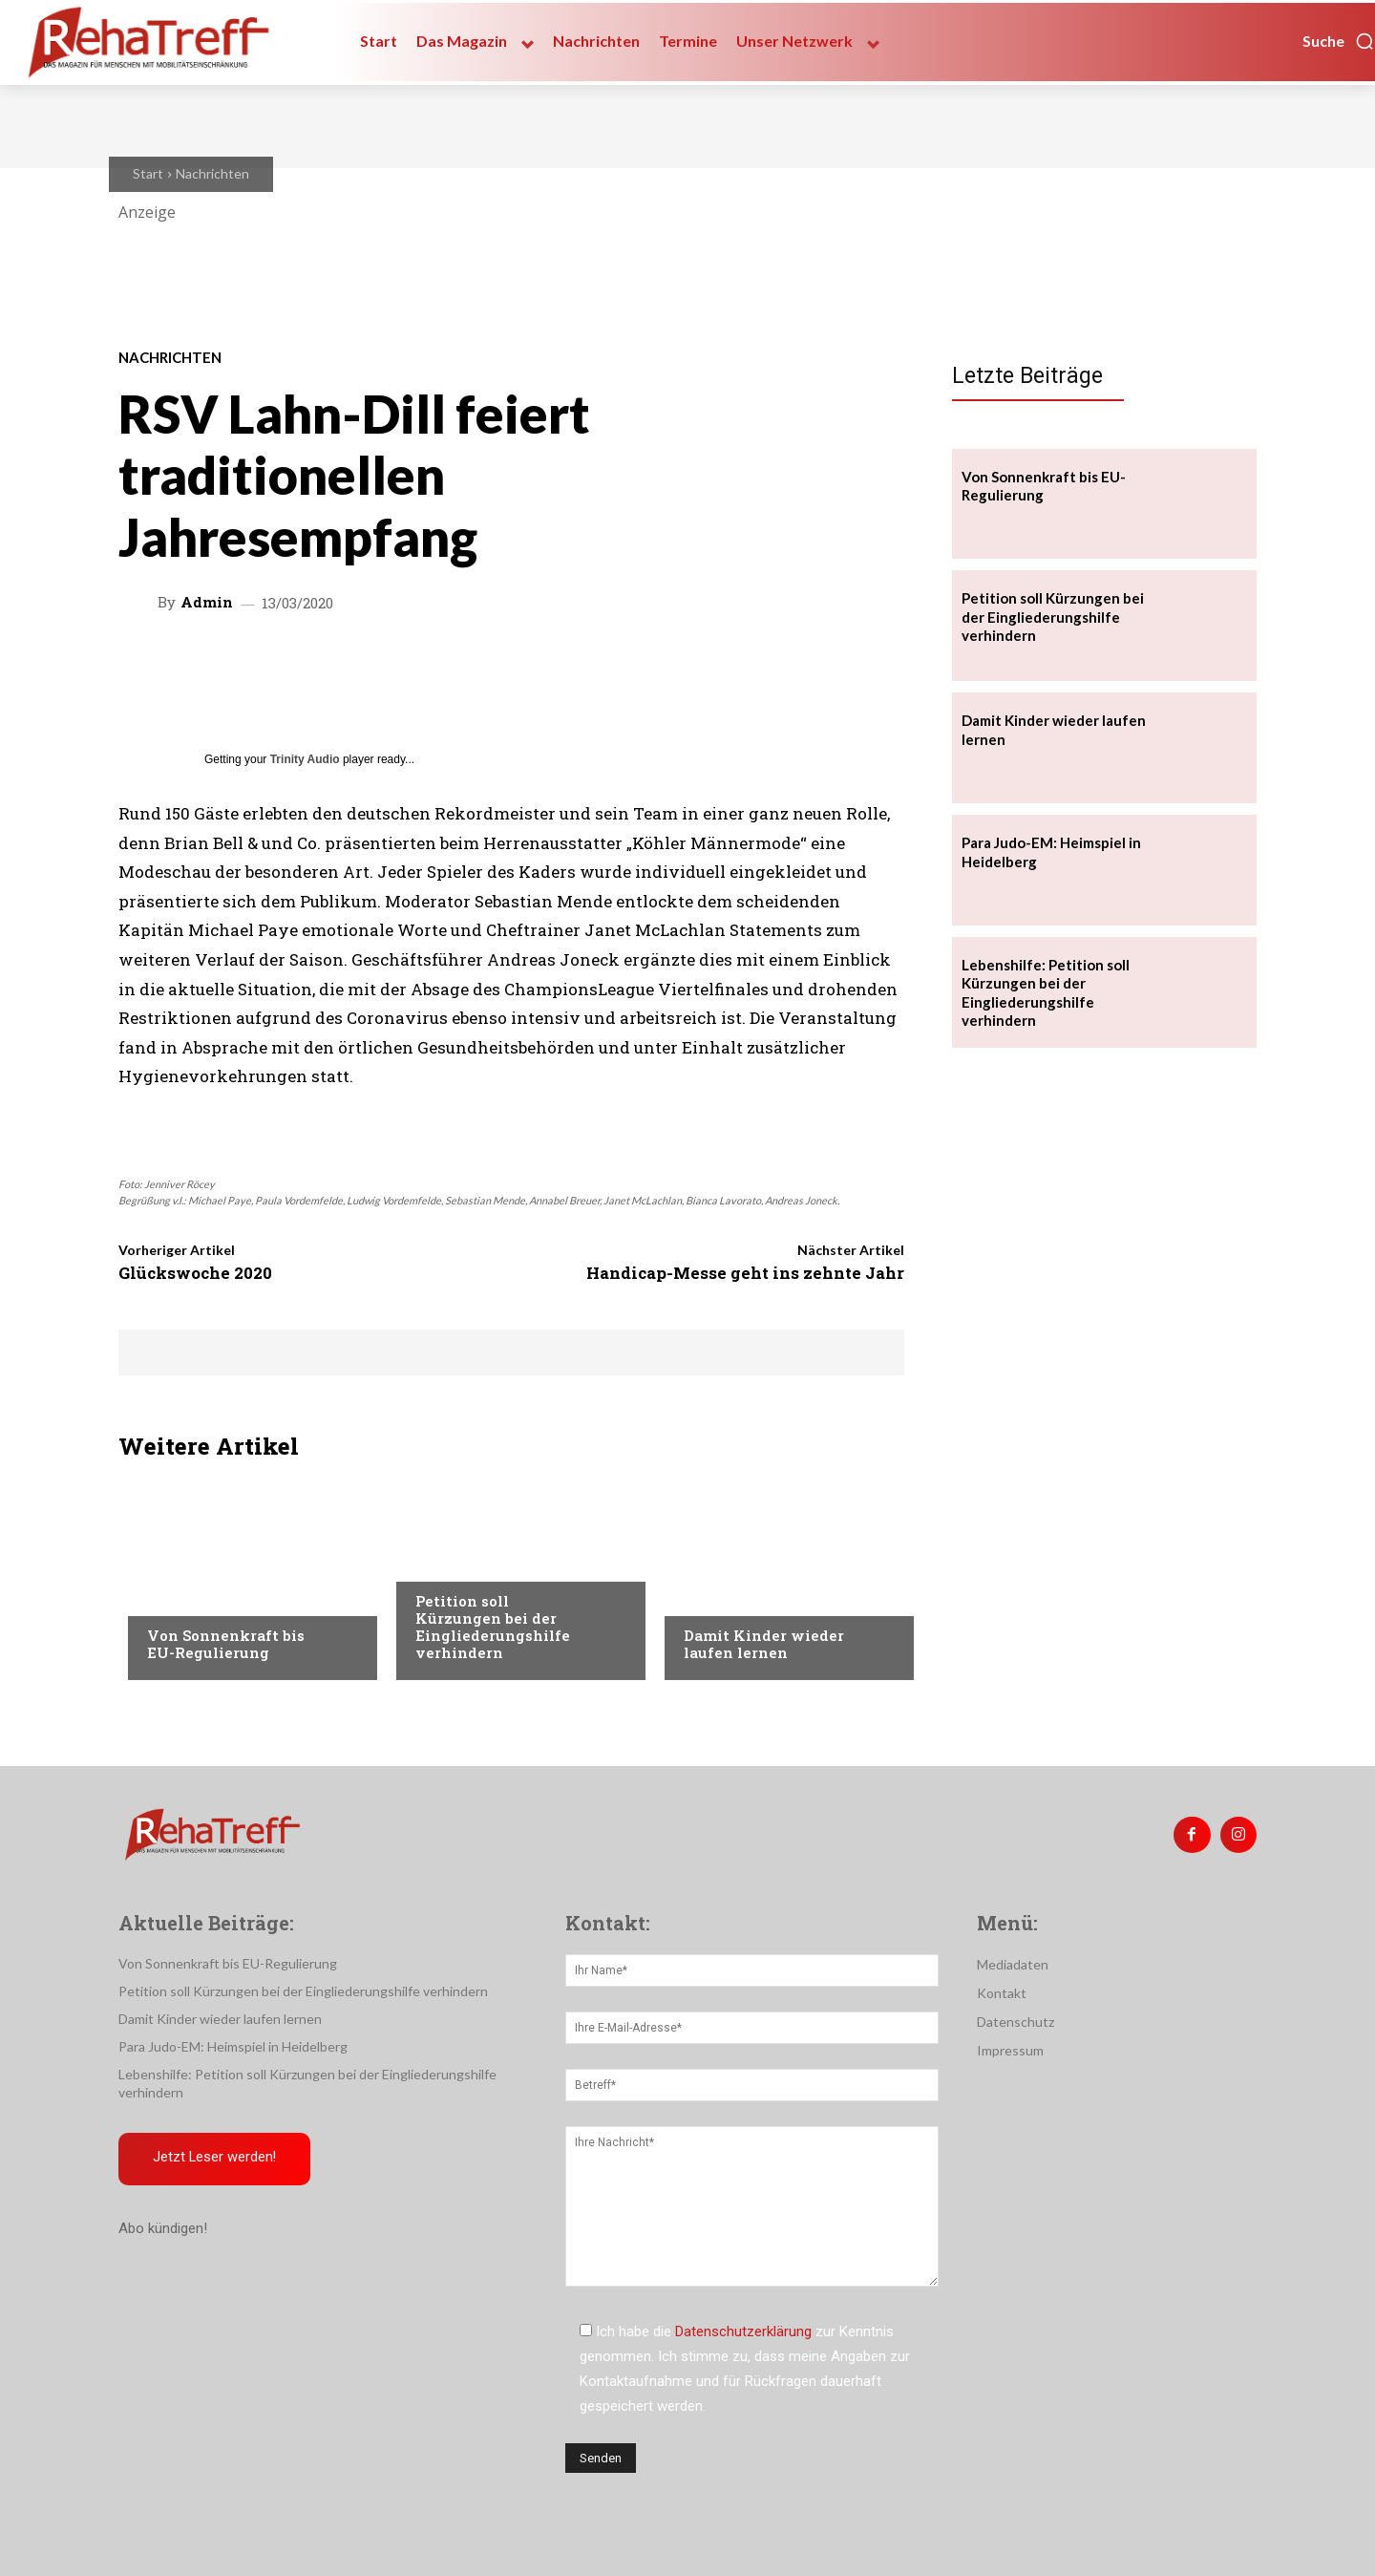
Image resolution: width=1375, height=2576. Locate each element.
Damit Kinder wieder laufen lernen (764, 1644)
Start (148, 173)
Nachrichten (212, 173)
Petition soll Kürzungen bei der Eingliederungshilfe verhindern (492, 1626)
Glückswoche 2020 (195, 1273)
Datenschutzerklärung (743, 2331)
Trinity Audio (305, 759)
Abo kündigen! (162, 2228)
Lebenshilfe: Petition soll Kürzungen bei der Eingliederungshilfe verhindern (1046, 993)
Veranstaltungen (205, 1597)
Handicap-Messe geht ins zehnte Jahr (745, 1273)
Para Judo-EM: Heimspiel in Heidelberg (233, 2046)
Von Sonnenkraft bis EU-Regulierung (226, 1644)
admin (206, 602)
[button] (1338, 41)
